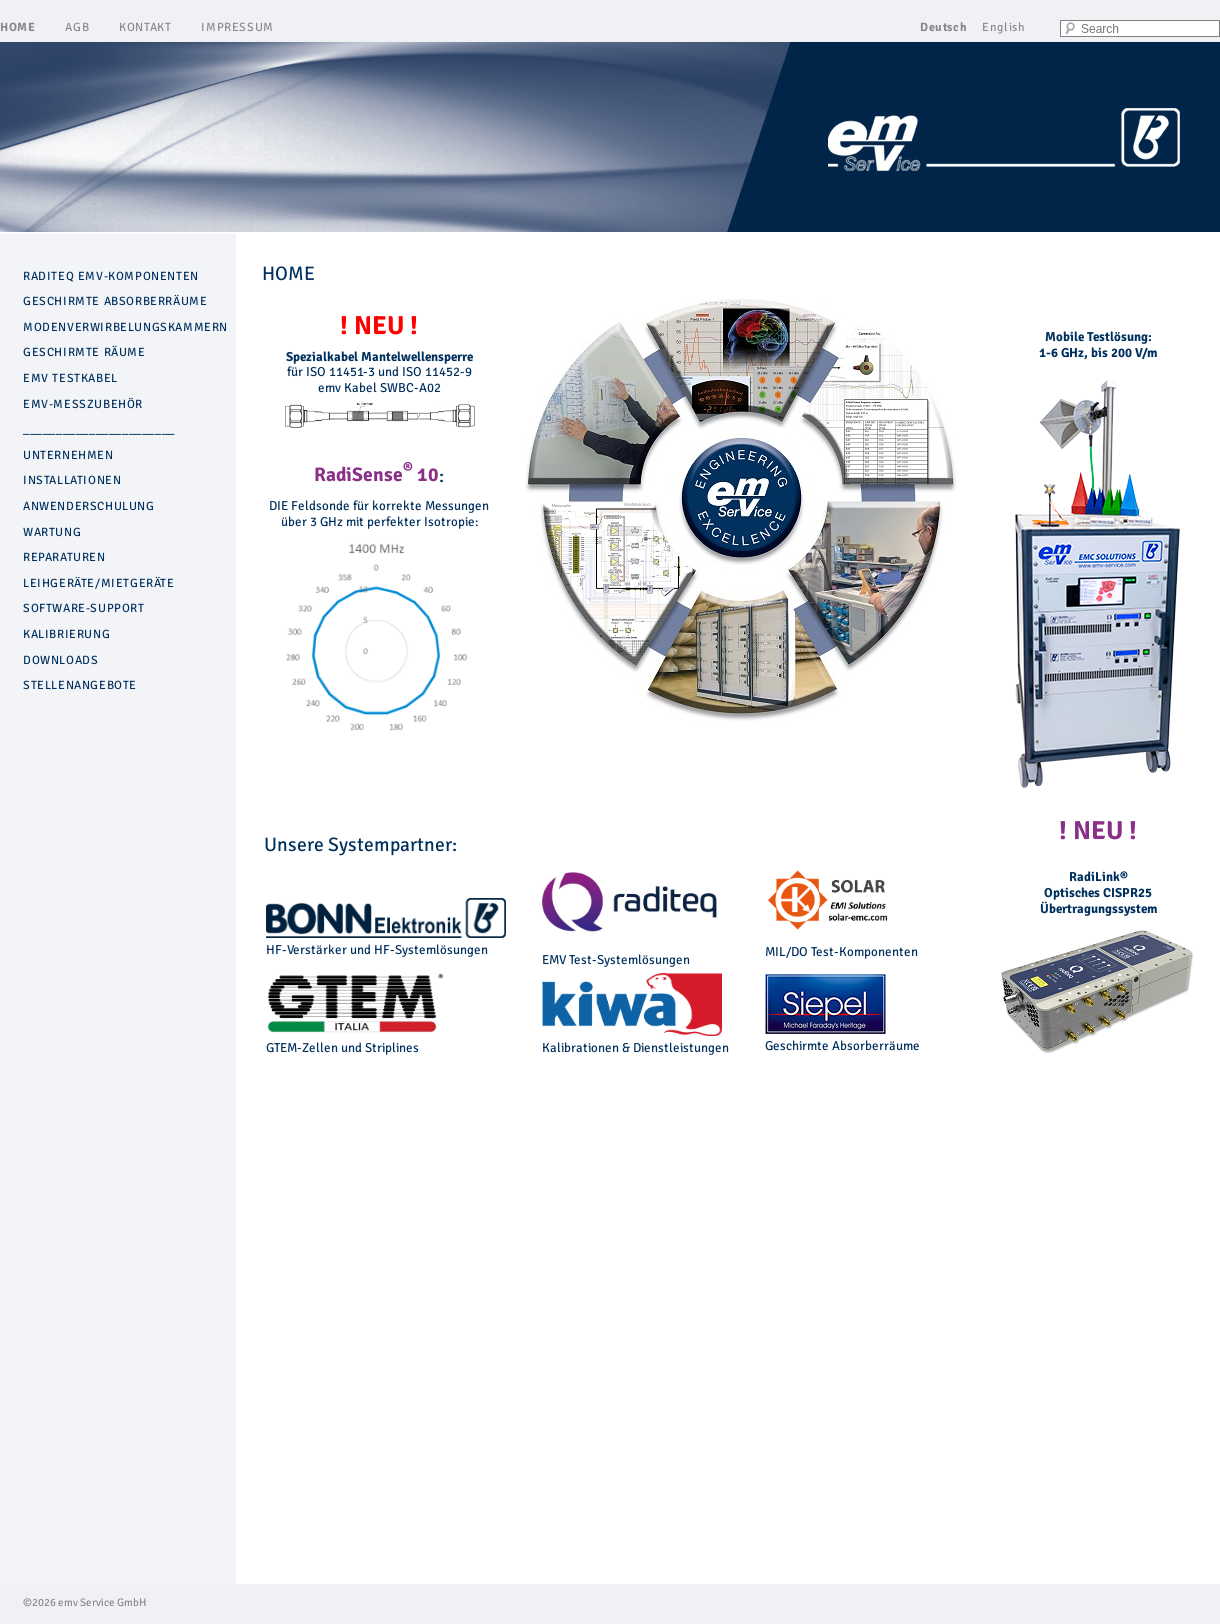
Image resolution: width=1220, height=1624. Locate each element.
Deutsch (943, 27)
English (1003, 27)
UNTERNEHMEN (68, 455)
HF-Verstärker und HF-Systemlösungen (386, 942)
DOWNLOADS (60, 660)
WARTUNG (52, 532)
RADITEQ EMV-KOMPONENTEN (111, 276)
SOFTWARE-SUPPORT (84, 608)
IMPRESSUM (237, 27)
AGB (77, 27)
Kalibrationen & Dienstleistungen (635, 1040)
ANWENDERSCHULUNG (89, 506)
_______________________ (99, 429)
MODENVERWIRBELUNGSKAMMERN (125, 327)
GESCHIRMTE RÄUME (84, 352)
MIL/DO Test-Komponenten (841, 952)
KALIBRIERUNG (66, 634)
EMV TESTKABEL (70, 378)
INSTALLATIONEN (72, 480)
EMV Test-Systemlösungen (616, 960)
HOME (17, 27)
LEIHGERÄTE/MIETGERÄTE (99, 583)
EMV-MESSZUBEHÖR (83, 404)
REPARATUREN (64, 557)
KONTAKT (145, 27)
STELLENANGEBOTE (80, 685)
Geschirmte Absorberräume (842, 1038)
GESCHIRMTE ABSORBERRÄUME (115, 301)
